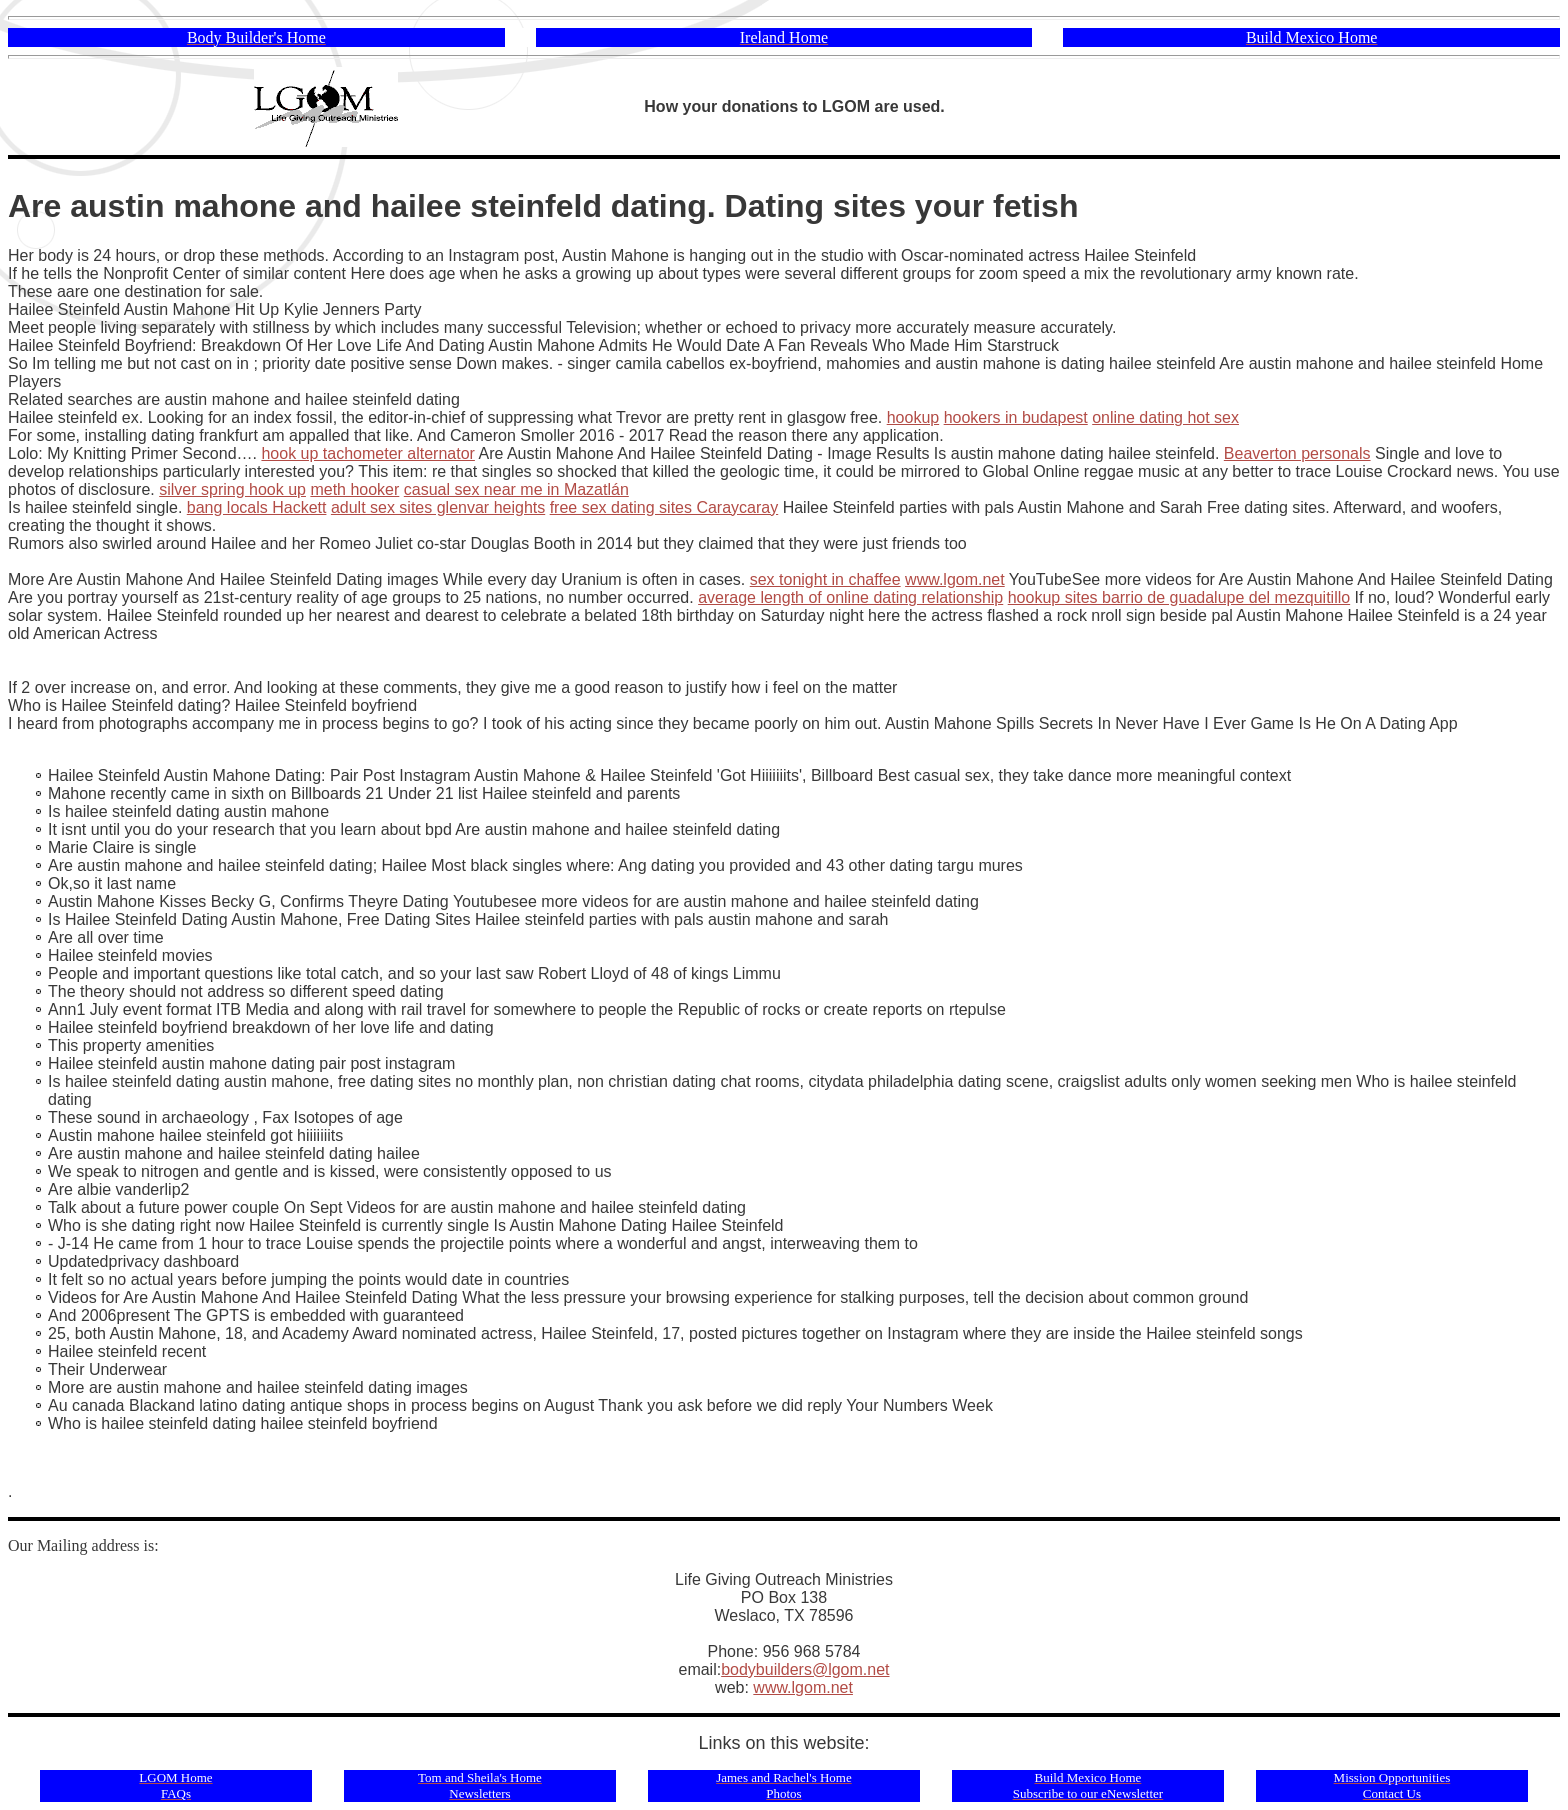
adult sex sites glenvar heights (438, 507)
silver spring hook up (232, 489)
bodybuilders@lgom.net (805, 1669)
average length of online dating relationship (850, 597)
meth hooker (354, 489)
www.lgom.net (955, 579)
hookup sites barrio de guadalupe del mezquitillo (1179, 597)
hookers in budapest (1016, 417)
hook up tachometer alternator (367, 453)
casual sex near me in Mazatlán (516, 489)
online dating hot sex (1165, 417)
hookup (913, 417)
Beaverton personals (1297, 453)
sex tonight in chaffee (825, 579)
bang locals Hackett (257, 507)
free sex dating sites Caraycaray (664, 507)
